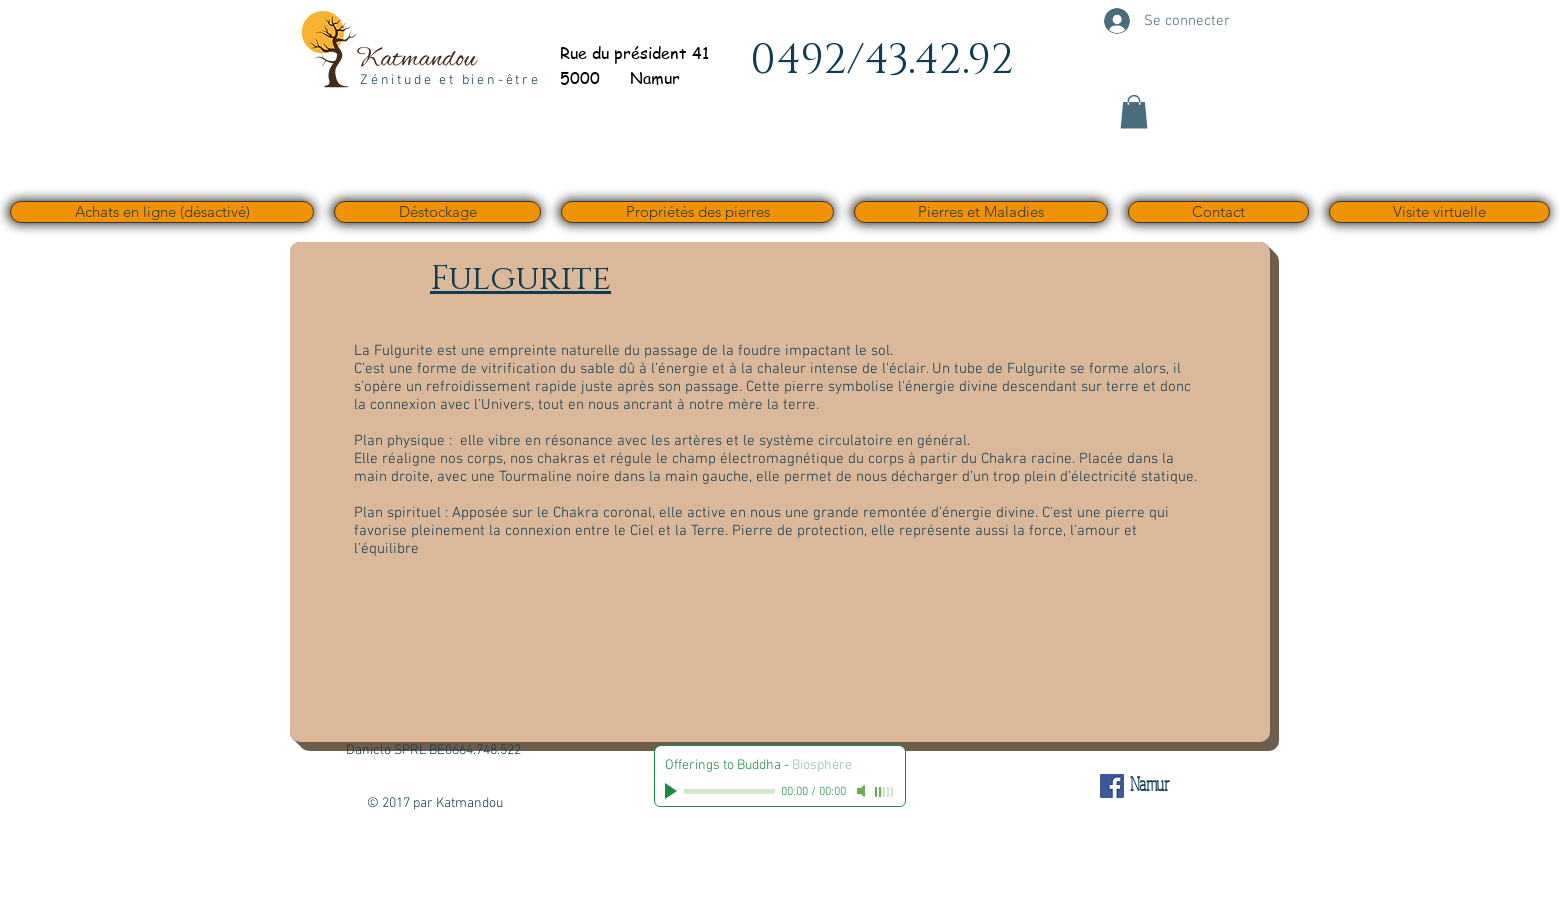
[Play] (673, 791)
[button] (1134, 111)
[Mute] (863, 791)
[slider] (885, 792)
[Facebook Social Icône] (1112, 786)
